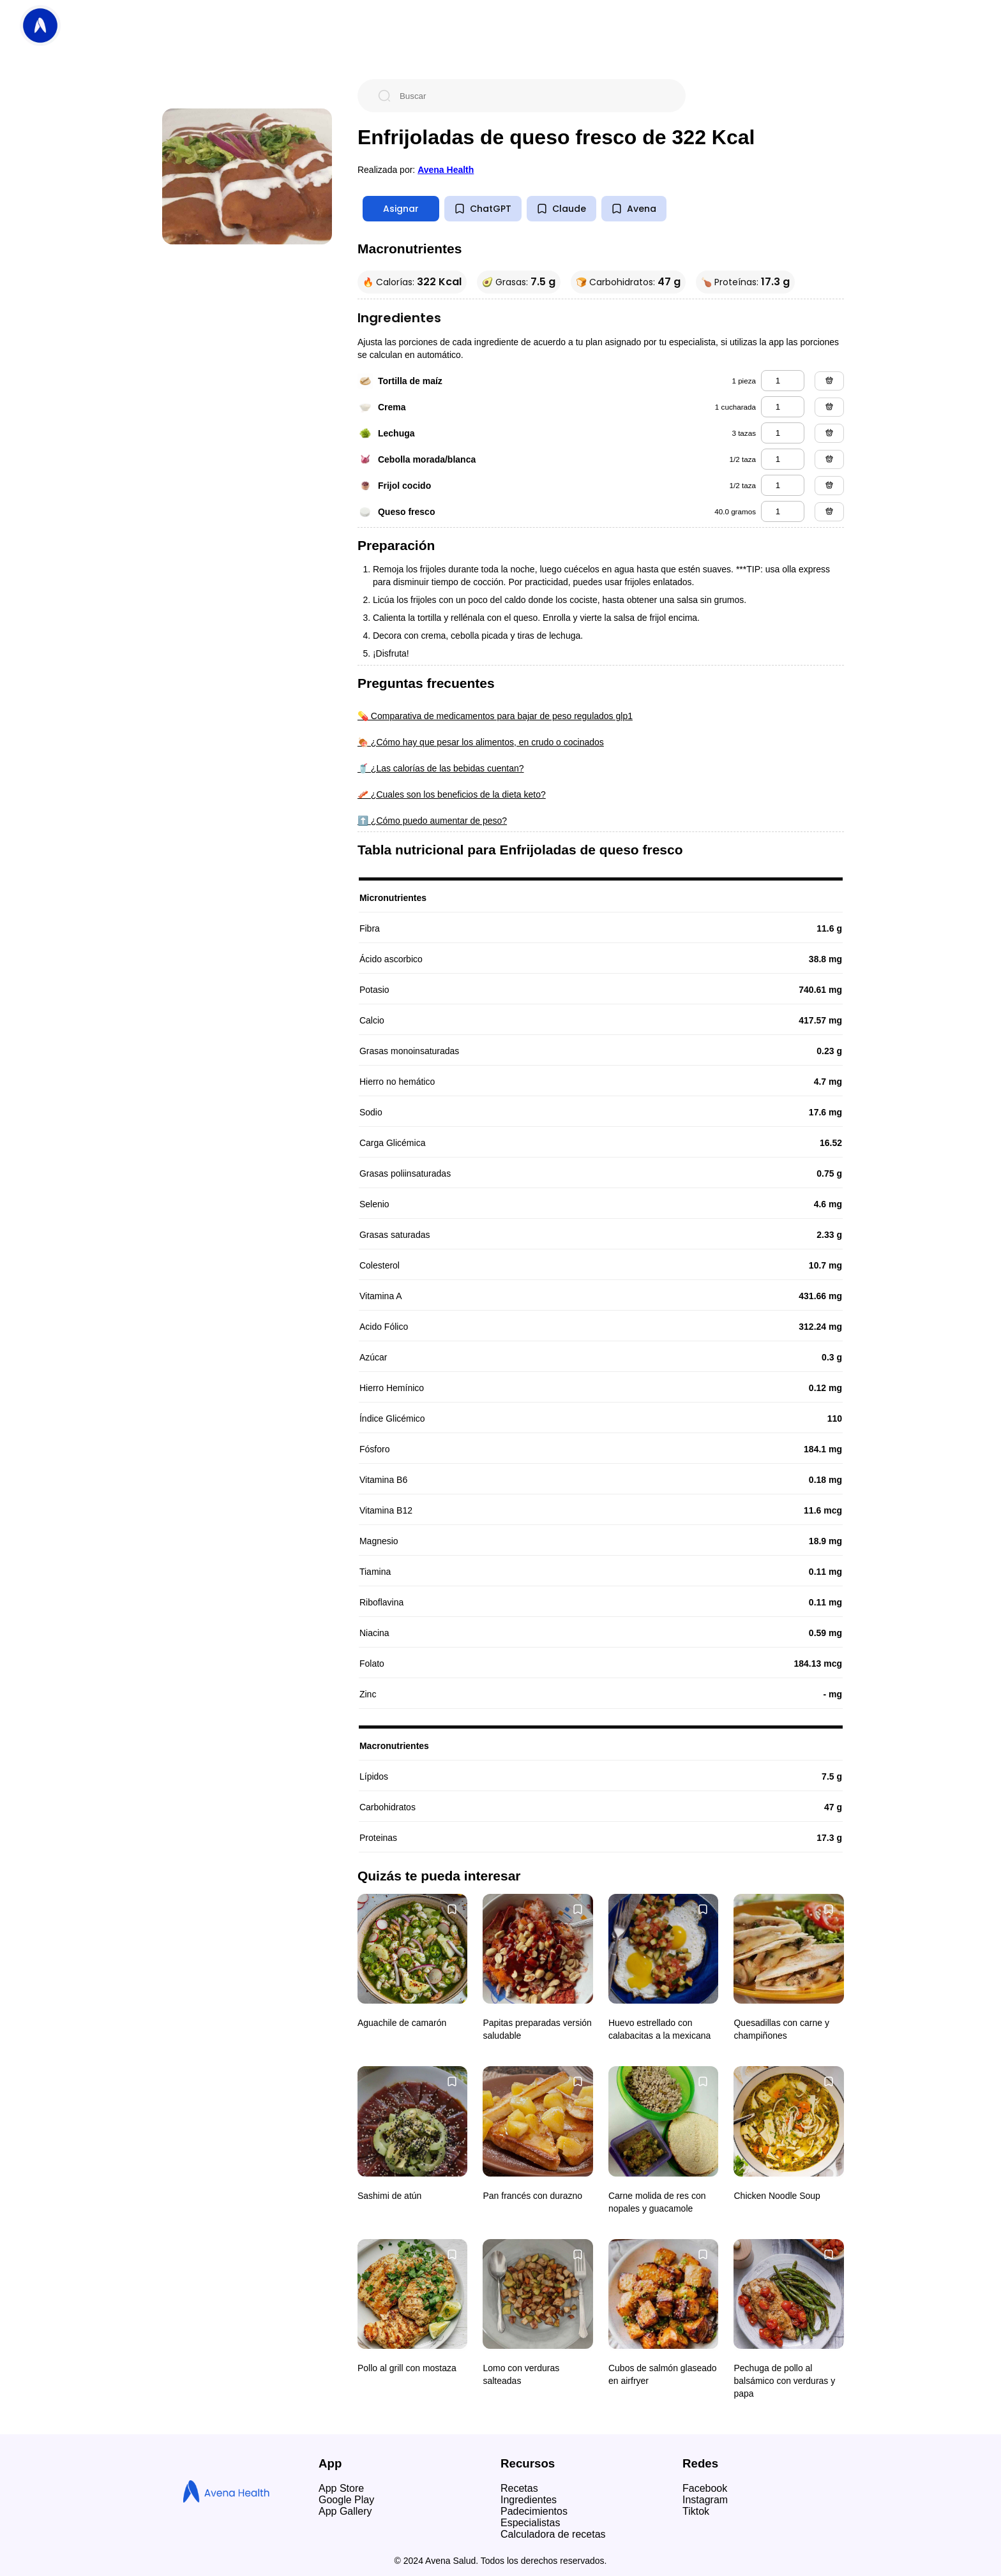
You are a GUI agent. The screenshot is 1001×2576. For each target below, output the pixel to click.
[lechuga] (782, 432)
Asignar (401, 208)
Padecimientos (534, 2511)
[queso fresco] (782, 511)
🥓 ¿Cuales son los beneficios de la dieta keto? (452, 794)
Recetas (519, 2488)
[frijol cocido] (782, 485)
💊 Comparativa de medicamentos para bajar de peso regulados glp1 (495, 716)
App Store (341, 2488)
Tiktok (695, 2511)
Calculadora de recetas (553, 2534)
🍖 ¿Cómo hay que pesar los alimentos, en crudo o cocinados (481, 742)
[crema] (782, 406)
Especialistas (530, 2522)
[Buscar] (531, 95)
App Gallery (345, 2511)
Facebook (704, 2488)
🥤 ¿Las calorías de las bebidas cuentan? (441, 768)
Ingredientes (528, 2499)
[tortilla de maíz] (782, 380)
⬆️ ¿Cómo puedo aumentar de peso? (432, 820)
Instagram (705, 2499)
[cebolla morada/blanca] (782, 459)
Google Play (346, 2499)
